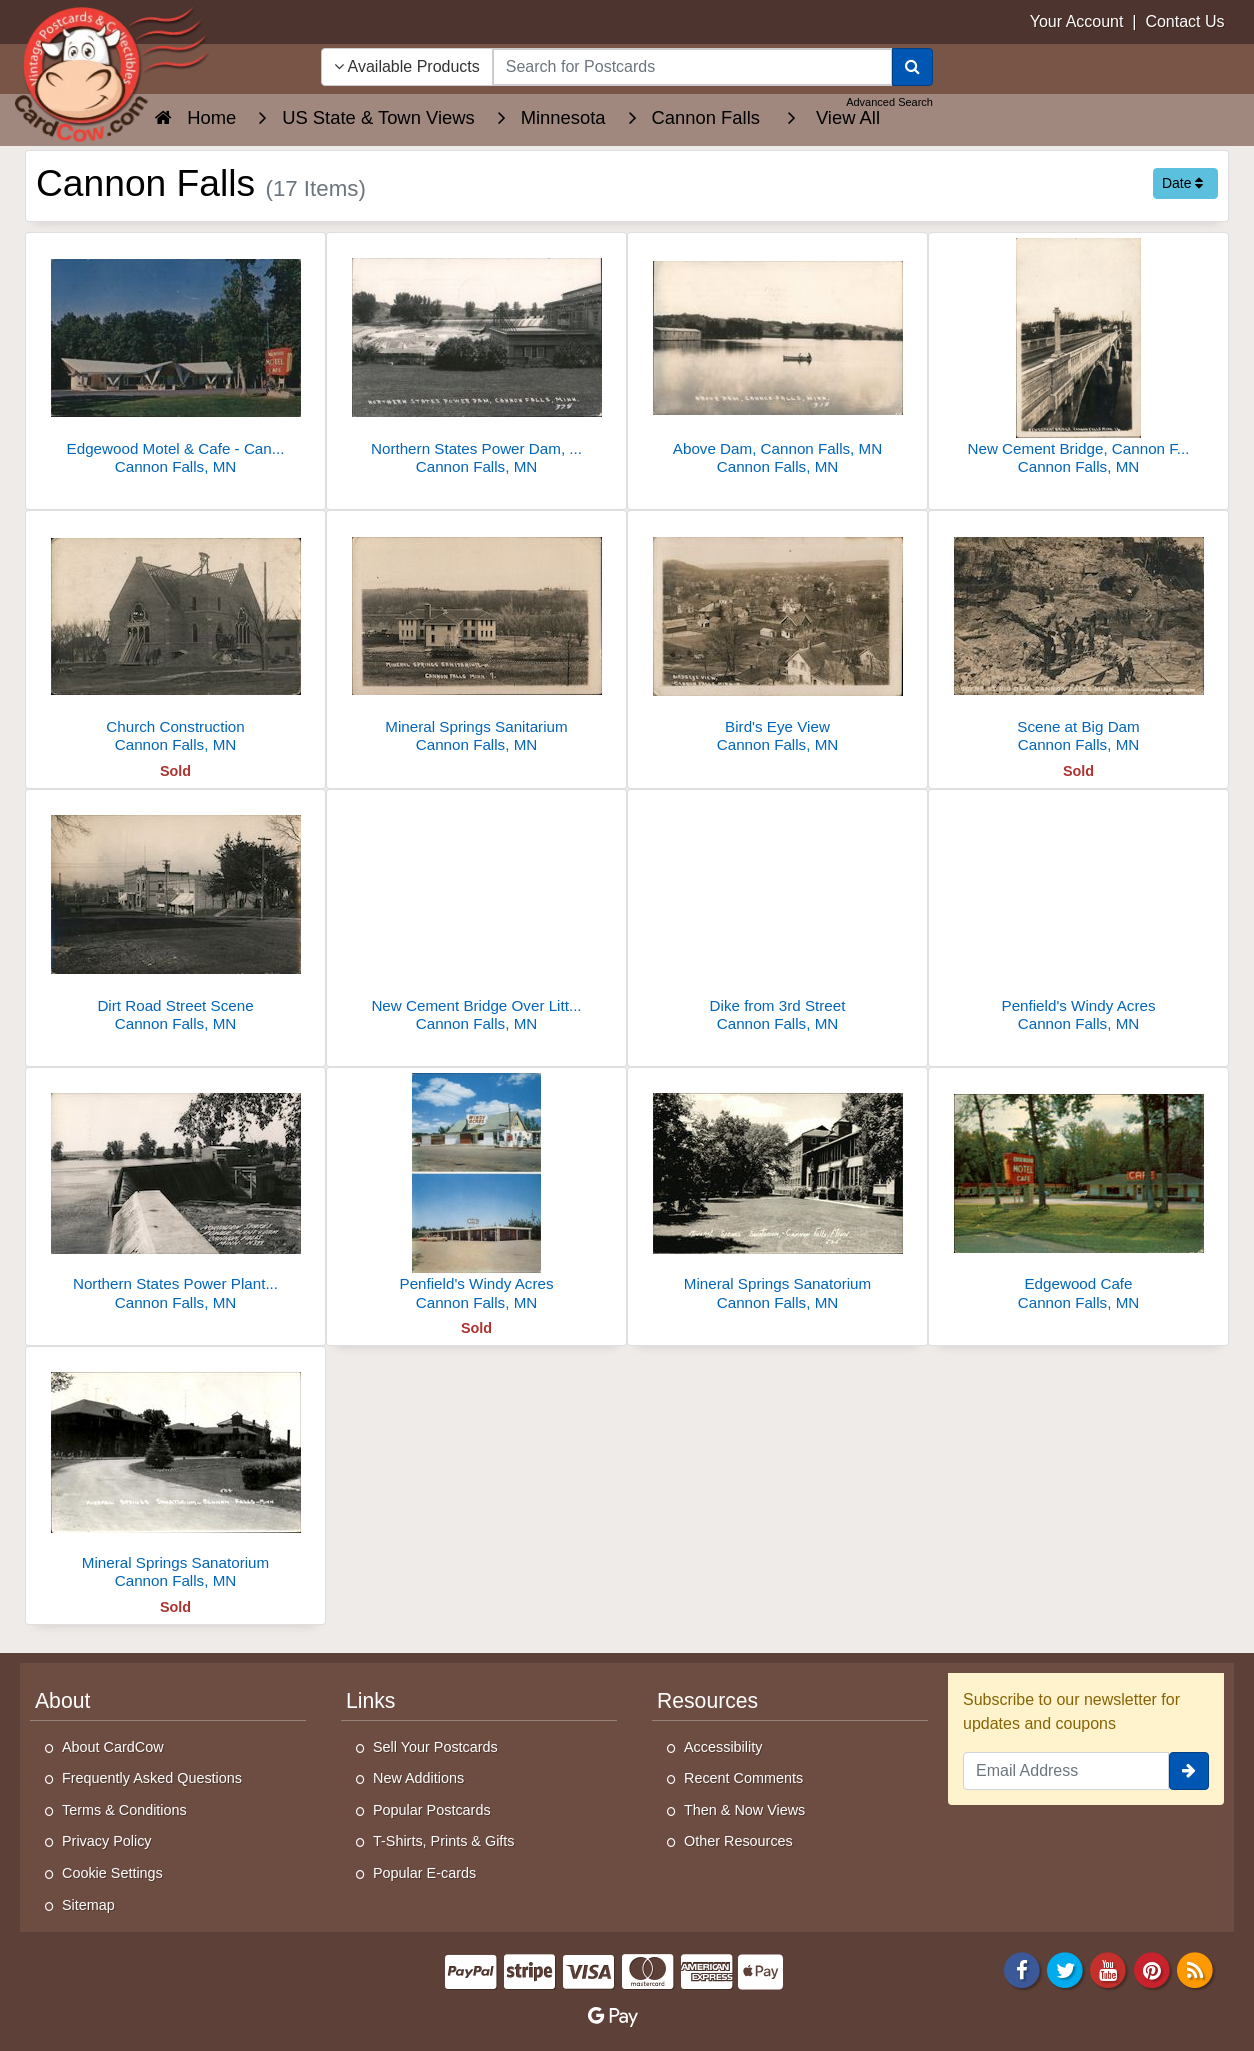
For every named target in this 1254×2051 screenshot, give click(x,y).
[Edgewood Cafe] (1078, 1194)
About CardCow (113, 1747)
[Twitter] (1065, 1968)
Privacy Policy (107, 1841)
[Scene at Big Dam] (1078, 637)
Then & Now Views (744, 1810)
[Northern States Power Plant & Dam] (175, 1194)
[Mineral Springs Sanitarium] (476, 637)
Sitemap (88, 1905)
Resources (707, 1700)
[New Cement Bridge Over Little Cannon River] (476, 916)
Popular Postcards (432, 1810)
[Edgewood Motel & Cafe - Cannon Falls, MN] (175, 359)
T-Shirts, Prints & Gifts (444, 1841)
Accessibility (723, 1747)
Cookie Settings (112, 1873)
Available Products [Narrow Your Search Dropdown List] (407, 66)
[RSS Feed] (1195, 1968)
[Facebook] (1022, 1968)
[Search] (912, 67)
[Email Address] (1066, 1771)
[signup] (1189, 1771)
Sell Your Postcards (435, 1747)
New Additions (418, 1778)
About (62, 1700)
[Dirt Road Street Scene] (175, 916)
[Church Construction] (175, 637)
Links (370, 1700)
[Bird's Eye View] (777, 637)
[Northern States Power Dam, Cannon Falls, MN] (476, 359)
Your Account (1077, 21)
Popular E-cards (424, 1873)
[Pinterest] (1152, 1968)
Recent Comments (743, 1778)
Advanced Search (889, 102)
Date (1182, 183)
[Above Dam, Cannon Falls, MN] (777, 359)
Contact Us (1184, 21)
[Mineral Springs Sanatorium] (777, 1194)
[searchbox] (692, 67)
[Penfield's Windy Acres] (1078, 916)
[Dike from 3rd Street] (777, 916)
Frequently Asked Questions (152, 1778)
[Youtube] (1109, 1968)
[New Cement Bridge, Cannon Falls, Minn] (1078, 359)
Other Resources (738, 1841)
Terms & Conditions (124, 1810)
